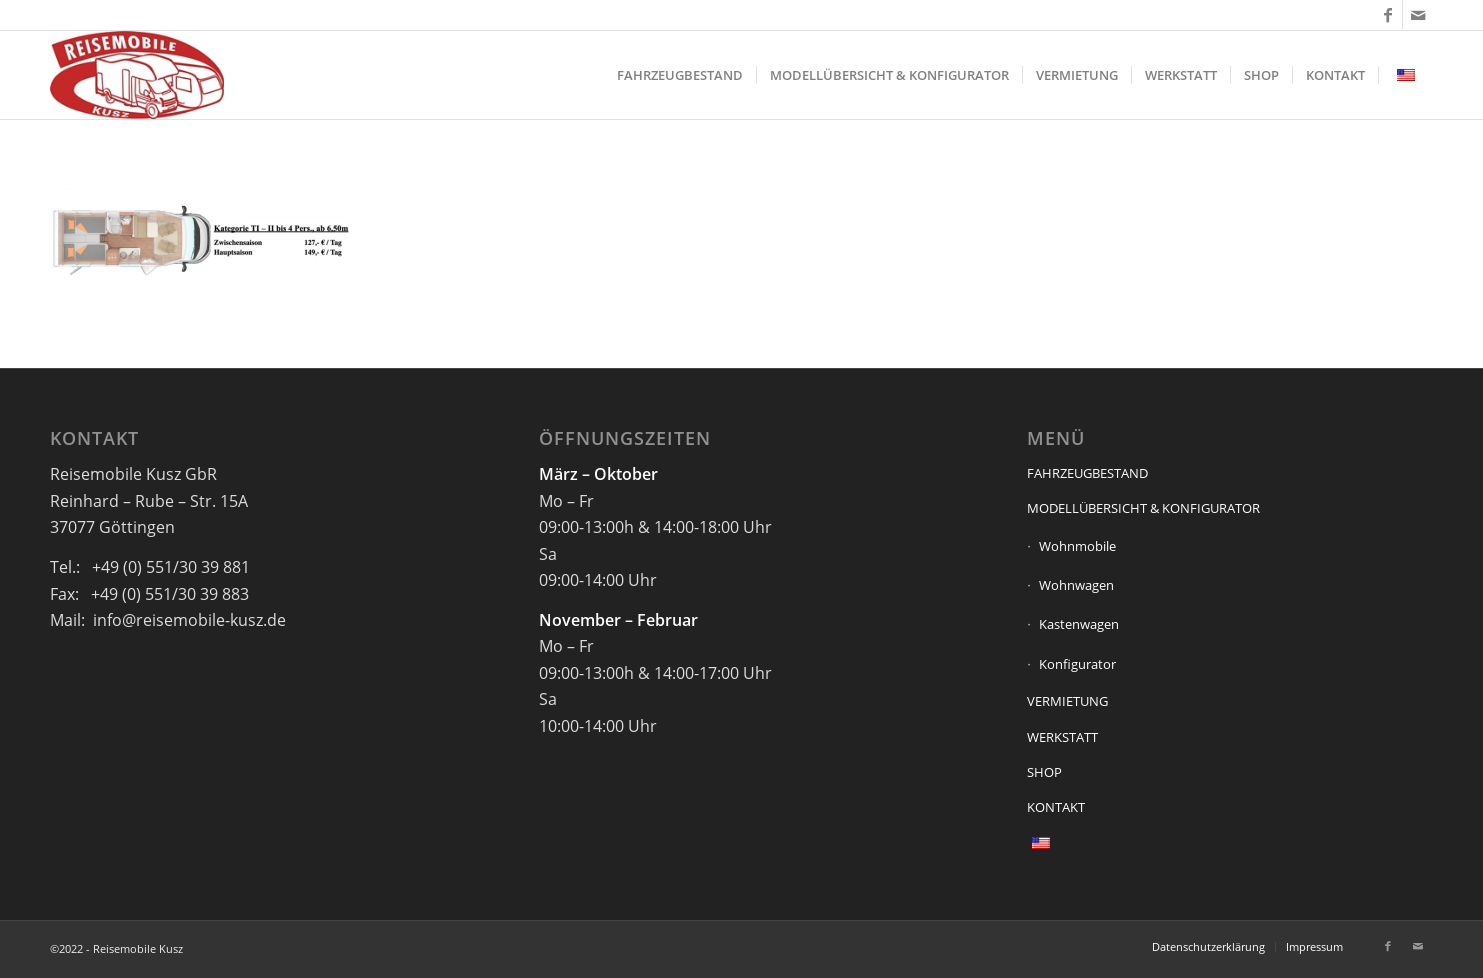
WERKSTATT (1062, 737)
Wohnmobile (1077, 546)
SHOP (1044, 772)
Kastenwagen (1079, 624)
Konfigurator (1077, 664)
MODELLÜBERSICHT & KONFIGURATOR (1143, 508)
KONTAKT (1056, 807)
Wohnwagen (1076, 585)
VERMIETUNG (1067, 701)
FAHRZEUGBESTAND (1087, 473)
